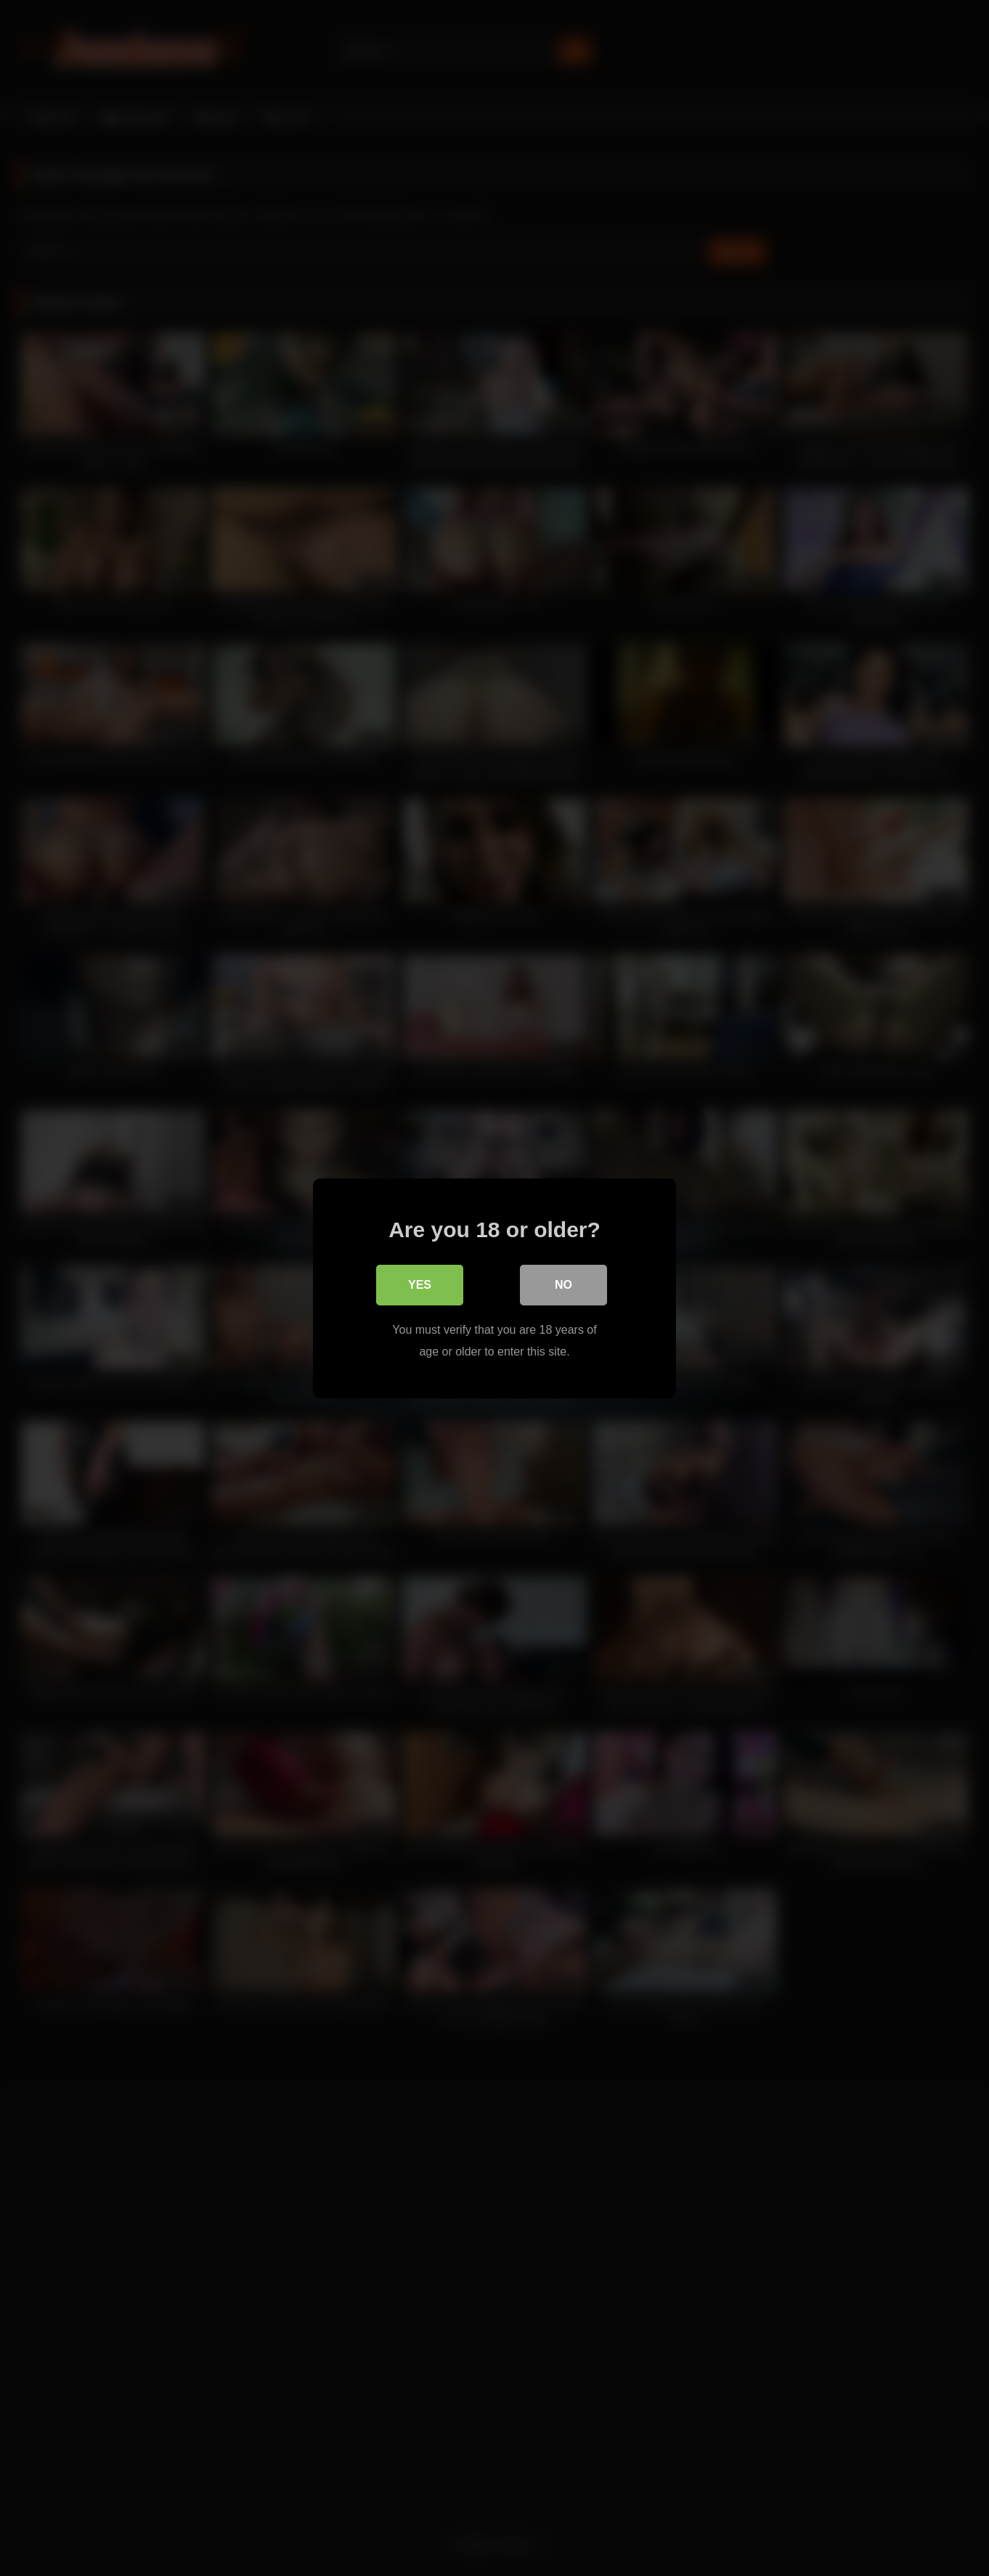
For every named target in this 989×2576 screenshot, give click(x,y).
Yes (419, 1284)
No (563, 1284)
